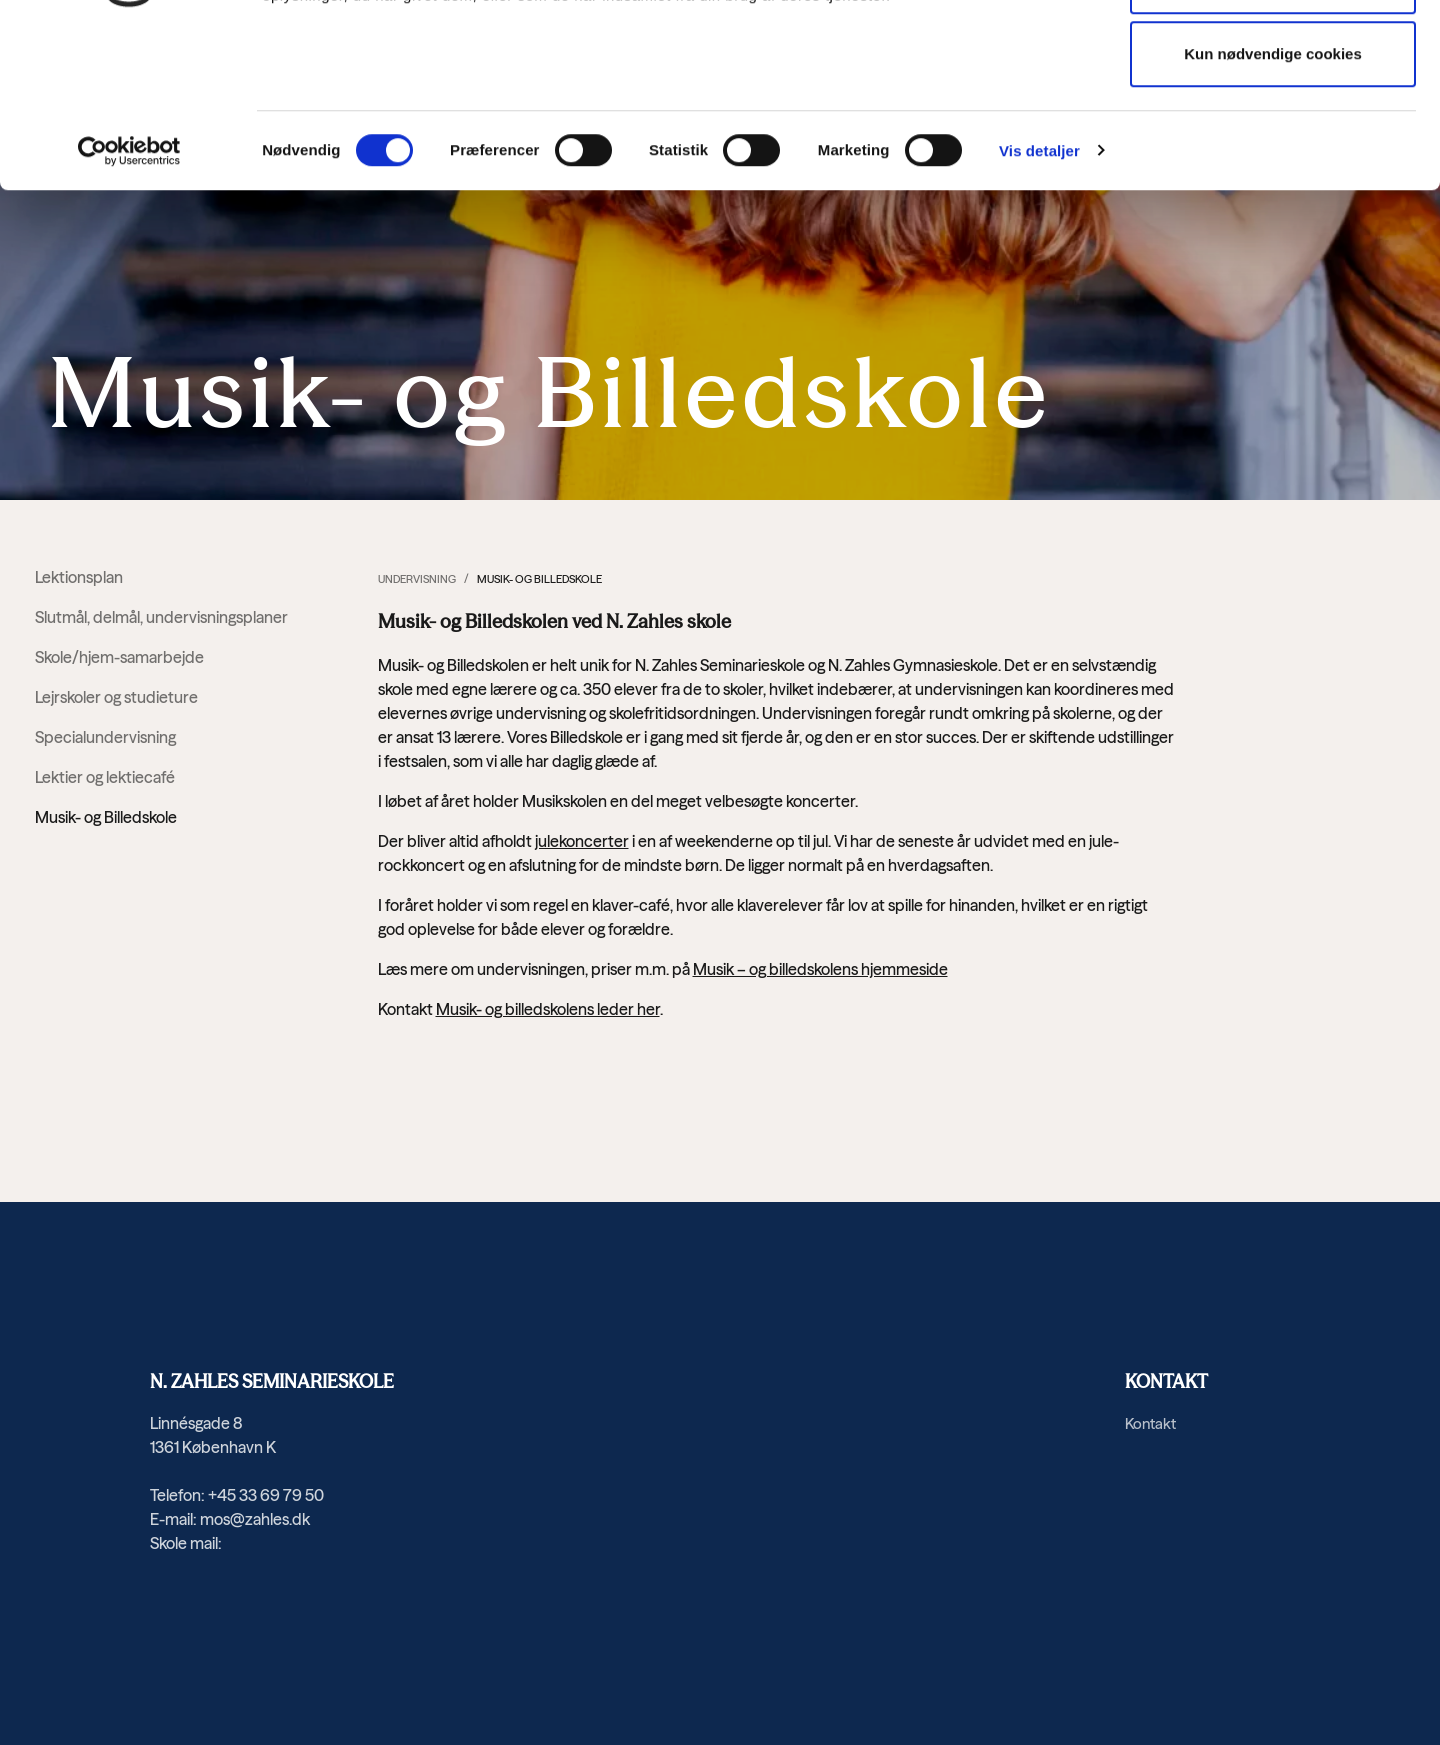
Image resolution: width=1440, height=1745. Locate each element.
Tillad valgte (1273, 130)
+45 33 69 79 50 (266, 1495)
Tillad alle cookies (1273, 56)
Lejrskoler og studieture (116, 697)
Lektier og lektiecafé (105, 777)
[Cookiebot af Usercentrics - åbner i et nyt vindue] (129, 301)
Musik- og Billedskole (106, 817)
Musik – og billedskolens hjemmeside (820, 969)
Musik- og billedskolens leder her (548, 1009)
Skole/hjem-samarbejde (119, 657)
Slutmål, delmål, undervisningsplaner (161, 617)
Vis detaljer (1039, 300)
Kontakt (1150, 1423)
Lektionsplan (79, 577)
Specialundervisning (105, 737)
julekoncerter (582, 841)
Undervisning (417, 579)
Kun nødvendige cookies (1273, 204)
